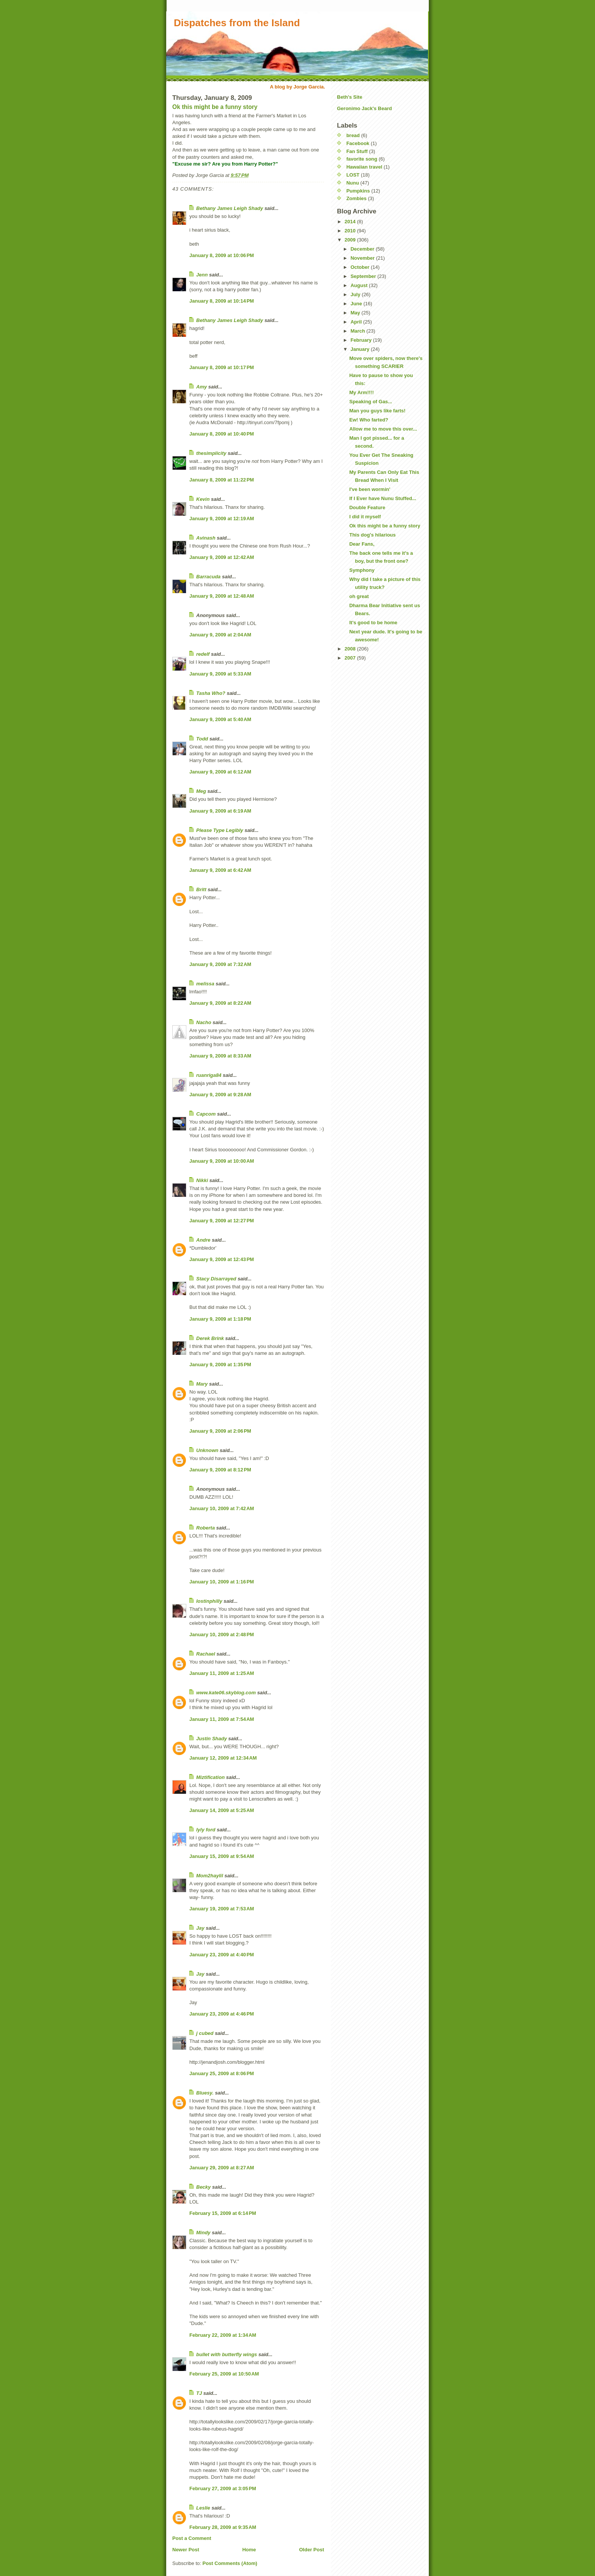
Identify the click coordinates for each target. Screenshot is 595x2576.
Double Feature (367, 507)
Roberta (205, 1528)
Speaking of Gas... (370, 401)
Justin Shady (211, 1738)
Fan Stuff (357, 151)
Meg (201, 791)
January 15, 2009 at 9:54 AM (221, 1856)
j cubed (205, 2033)
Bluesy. (205, 2093)
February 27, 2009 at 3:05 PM (222, 2488)
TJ (199, 2393)
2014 (351, 221)
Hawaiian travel (364, 167)
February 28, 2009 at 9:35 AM (222, 2527)
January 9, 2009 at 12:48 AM (221, 596)
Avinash (206, 538)
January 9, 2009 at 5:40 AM (220, 719)
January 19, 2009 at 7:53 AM (221, 1908)
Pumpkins (358, 191)
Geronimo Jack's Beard (364, 108)
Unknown (207, 1450)
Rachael (205, 1654)
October (361, 267)
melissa (205, 984)
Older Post (311, 2549)
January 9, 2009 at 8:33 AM (220, 1056)
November (363, 258)
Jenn (202, 275)
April (357, 322)
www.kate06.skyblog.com (226, 1692)
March (359, 331)
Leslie (203, 2508)
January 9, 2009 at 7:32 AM (220, 964)
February (362, 340)
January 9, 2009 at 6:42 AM (220, 870)
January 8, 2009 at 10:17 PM (221, 367)
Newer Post (185, 2549)
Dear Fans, (361, 544)
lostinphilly (209, 1601)
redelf (202, 654)
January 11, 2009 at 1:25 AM (221, 1673)
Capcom (206, 1114)
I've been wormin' (369, 489)
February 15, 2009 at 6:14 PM (222, 2213)
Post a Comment (191, 2538)
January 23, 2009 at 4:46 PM (221, 2014)
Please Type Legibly (219, 830)
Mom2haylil (209, 1875)
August (360, 285)
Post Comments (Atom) (230, 2563)
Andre (203, 1240)
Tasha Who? (210, 693)
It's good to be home (373, 622)
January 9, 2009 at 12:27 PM (221, 1220)
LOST (353, 175)
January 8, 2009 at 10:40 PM (221, 434)
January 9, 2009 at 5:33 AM (220, 674)
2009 (351, 240)
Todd (202, 739)
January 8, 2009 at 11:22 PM (221, 480)
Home (249, 2549)
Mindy (203, 2232)
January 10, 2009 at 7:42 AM (221, 1508)
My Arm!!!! (361, 392)
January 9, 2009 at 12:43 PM (221, 1259)
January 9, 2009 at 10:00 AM (221, 1161)
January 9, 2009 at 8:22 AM (220, 1003)
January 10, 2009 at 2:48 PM (221, 1634)
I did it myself (365, 516)
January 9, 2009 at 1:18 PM (220, 1319)
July (356, 294)
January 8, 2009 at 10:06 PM (221, 255)
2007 (351, 658)
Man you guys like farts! (377, 411)
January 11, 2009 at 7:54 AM (221, 1719)
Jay (200, 1928)
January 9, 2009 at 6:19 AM (220, 811)
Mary (202, 1384)
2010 (351, 231)
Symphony (361, 570)
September (364, 276)
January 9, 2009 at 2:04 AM (220, 635)
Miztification (210, 1777)
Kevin (202, 499)
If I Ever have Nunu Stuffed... (382, 498)
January (361, 349)
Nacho (203, 1022)
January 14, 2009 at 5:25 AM (221, 1810)
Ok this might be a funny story (214, 107)
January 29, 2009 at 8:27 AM (221, 2167)
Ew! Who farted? (368, 420)
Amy (201, 387)
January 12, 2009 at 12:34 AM (223, 1758)
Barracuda (208, 576)
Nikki (202, 1180)
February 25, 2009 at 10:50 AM (224, 2374)
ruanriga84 (208, 1075)
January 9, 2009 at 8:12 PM (220, 1470)
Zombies (356, 198)
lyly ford (206, 1830)
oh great (358, 596)
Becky (203, 2187)
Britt (201, 889)
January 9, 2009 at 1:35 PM (220, 1364)
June (357, 303)
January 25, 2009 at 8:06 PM (221, 2073)
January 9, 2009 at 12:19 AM (221, 518)
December (363, 249)
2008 (351, 649)
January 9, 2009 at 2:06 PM (220, 1431)
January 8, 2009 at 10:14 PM (221, 301)
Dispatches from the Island (237, 22)
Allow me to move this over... (383, 429)
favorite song (362, 159)
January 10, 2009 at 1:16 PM (221, 1582)
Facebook (358, 143)
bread (353, 135)
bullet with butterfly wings (226, 2354)
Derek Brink (210, 1338)
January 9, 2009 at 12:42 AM (221, 557)
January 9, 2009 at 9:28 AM (220, 1094)
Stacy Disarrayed (216, 1279)
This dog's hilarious (372, 535)
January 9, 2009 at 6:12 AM (220, 772)
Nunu (352, 183)
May (356, 313)
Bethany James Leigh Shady (229, 208)
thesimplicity (211, 453)
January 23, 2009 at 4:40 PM (221, 1954)
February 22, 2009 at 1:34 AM (222, 2335)
